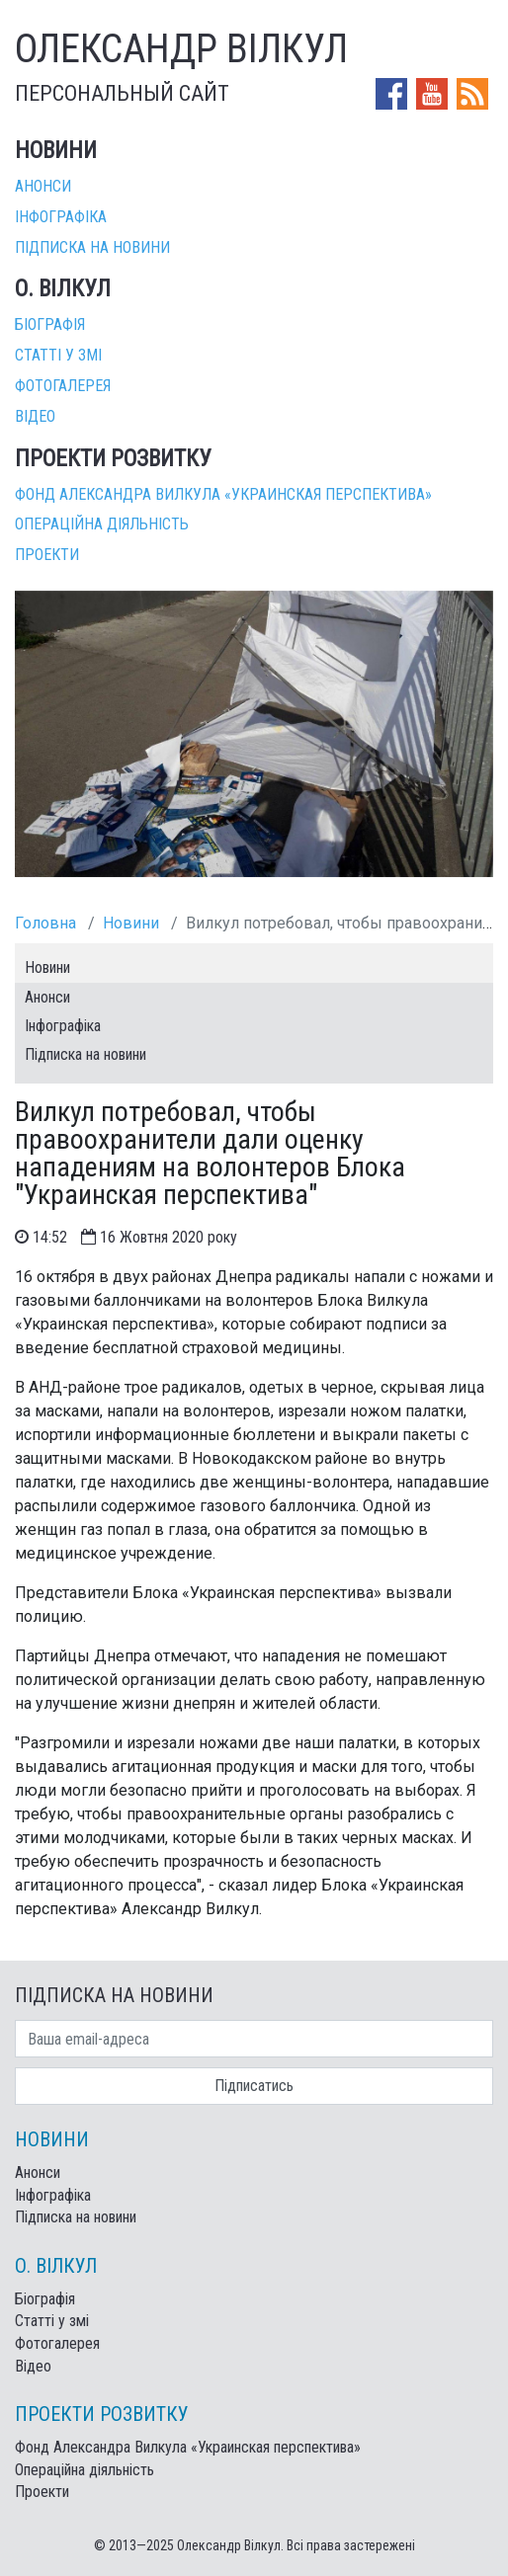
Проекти (47, 554)
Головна (45, 923)
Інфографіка (61, 216)
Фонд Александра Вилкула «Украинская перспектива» (223, 494)
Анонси (43, 186)
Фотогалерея (63, 385)
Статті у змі (58, 355)
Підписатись (254, 2085)
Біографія (50, 324)
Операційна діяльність (102, 524)
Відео (35, 416)
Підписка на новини (92, 247)
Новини (131, 923)
